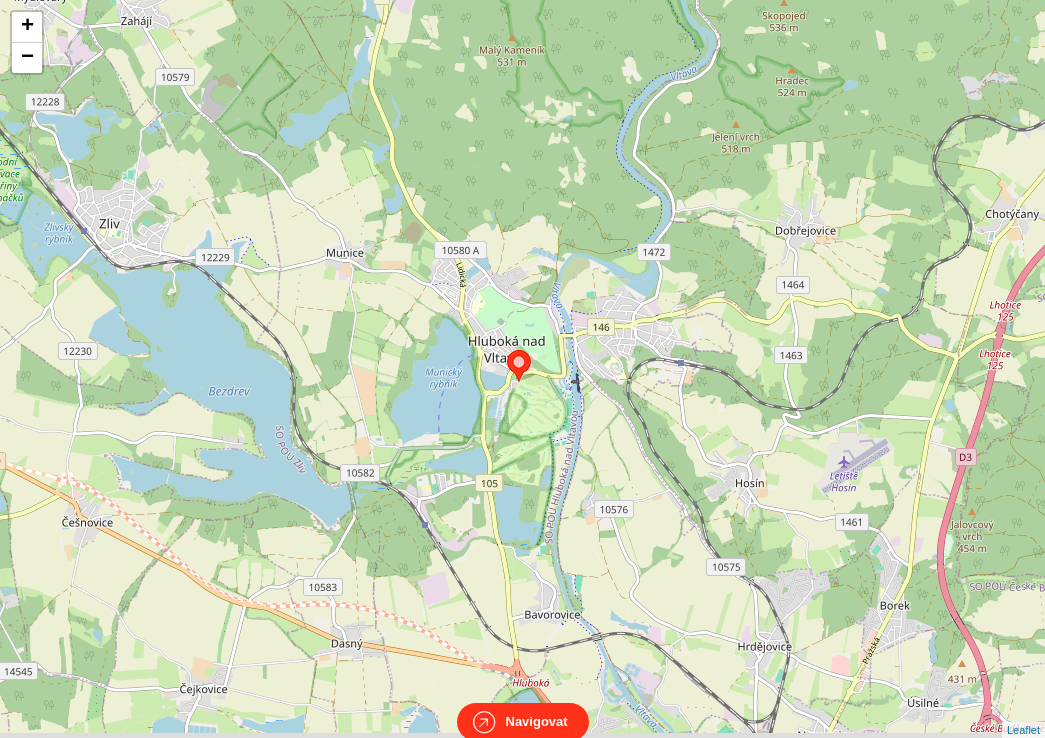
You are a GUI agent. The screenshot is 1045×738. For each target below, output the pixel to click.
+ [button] (27, 27)
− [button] (27, 58)
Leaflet (1023, 712)
